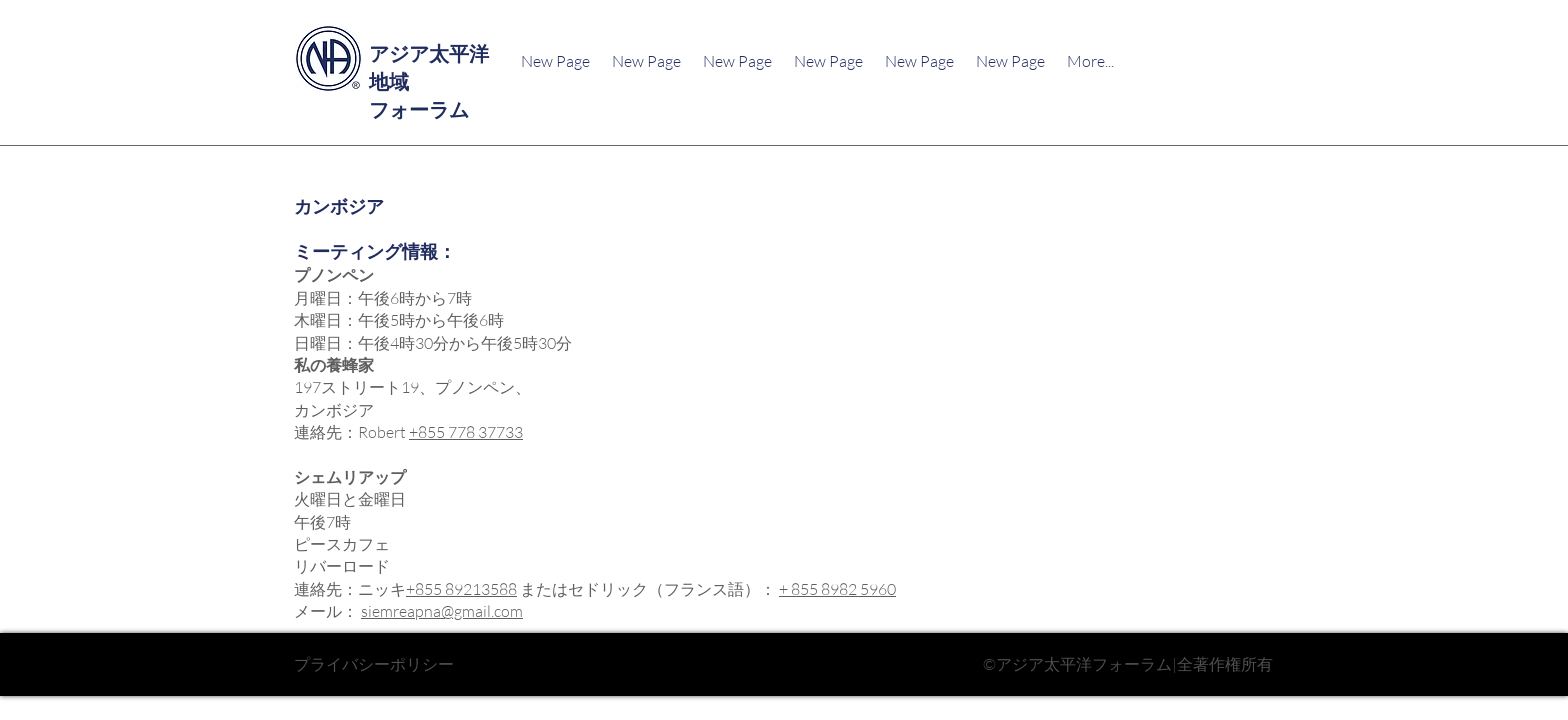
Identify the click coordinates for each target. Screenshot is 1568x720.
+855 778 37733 (466, 432)
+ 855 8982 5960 (837, 589)
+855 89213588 (461, 589)
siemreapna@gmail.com (442, 611)
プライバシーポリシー (374, 664)
